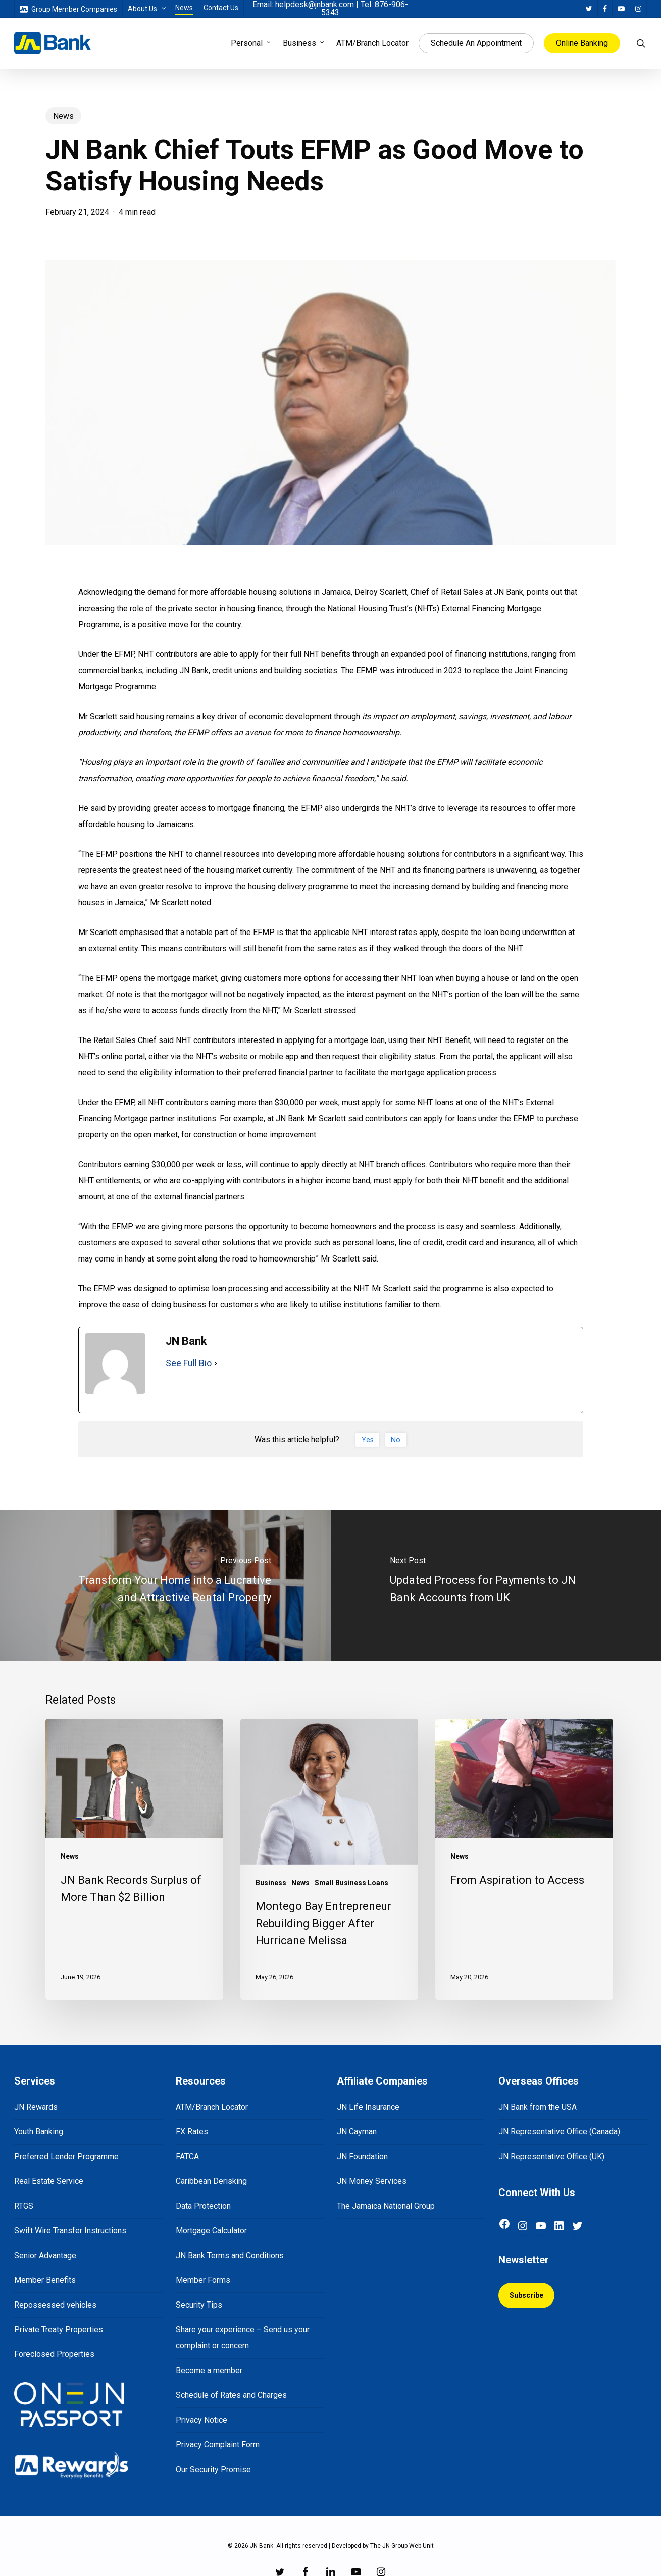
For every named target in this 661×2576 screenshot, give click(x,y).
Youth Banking (38, 2131)
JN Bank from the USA (537, 2107)
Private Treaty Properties (58, 2329)
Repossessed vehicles (55, 2305)
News (63, 116)
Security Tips (199, 2305)
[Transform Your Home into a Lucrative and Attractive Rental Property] (165, 1585)
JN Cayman (357, 2131)
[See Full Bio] (216, 1363)
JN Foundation (362, 2156)
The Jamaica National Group (386, 2206)
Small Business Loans (351, 1883)
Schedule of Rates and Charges (231, 2395)
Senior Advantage (45, 2255)
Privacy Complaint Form (218, 2444)
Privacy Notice (201, 2420)
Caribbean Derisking (211, 2181)
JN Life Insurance (368, 2107)
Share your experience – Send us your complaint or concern (243, 2337)
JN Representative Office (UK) (551, 2156)
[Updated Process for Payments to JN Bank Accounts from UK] (496, 1585)
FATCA (187, 2156)
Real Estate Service (48, 2181)
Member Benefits (45, 2280)
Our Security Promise (213, 2469)
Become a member (209, 2370)
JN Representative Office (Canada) (559, 2131)
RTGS (23, 2206)
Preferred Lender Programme (66, 2156)
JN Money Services (371, 2181)
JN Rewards (36, 2107)
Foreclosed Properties (54, 2354)
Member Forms (203, 2280)
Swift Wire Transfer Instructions (70, 2230)
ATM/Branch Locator (212, 2107)
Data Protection (203, 2206)
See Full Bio (189, 1363)
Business (271, 1883)
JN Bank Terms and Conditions (230, 2255)
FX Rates (192, 2131)
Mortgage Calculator (211, 2230)
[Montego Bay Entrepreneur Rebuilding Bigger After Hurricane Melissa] (329, 1859)
